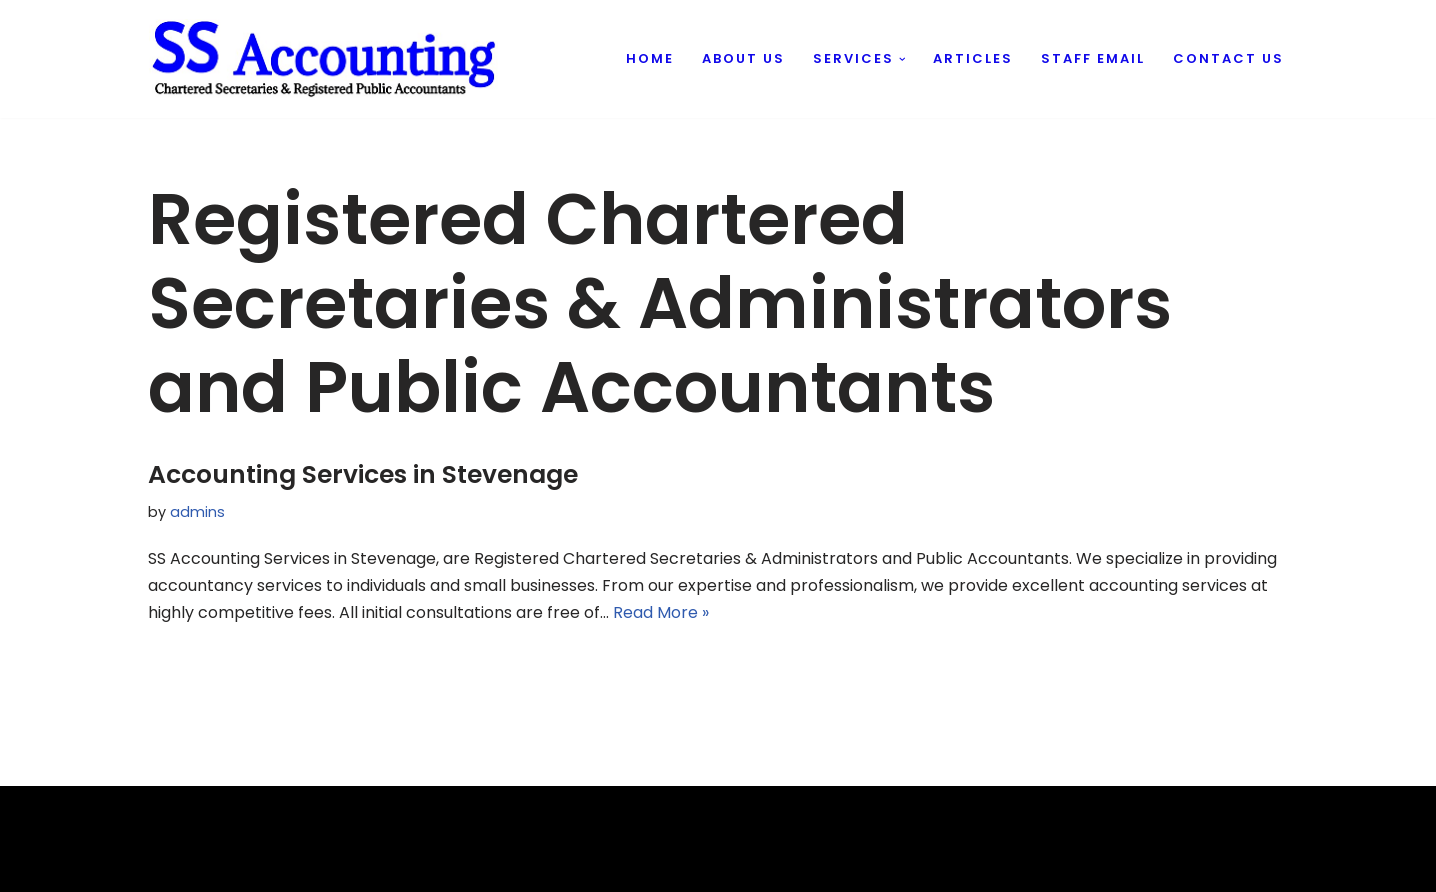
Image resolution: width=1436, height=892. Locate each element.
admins (197, 512)
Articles (973, 58)
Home (650, 58)
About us (743, 58)
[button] (902, 59)
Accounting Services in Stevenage (363, 474)
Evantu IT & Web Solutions (249, 866)
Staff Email (1093, 58)
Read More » (661, 612)
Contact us (1228, 58)
